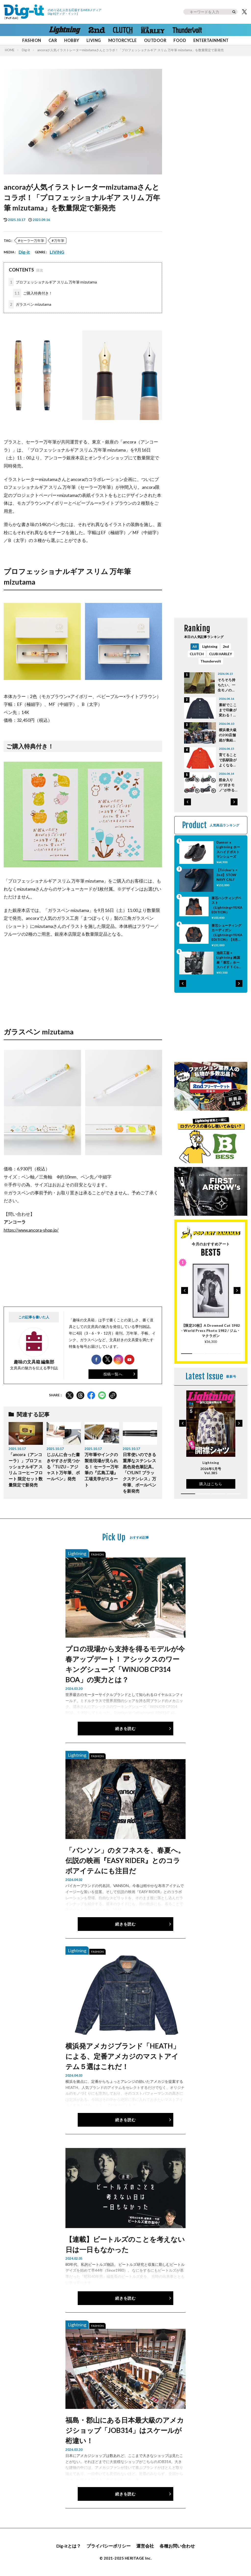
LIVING (94, 40)
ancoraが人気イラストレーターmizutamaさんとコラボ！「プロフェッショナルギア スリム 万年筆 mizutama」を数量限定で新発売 (130, 50)
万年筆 (59, 240)
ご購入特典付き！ (32, 293)
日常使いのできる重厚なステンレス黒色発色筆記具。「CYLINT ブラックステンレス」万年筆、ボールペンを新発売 (139, 1473)
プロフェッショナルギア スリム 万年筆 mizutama (53, 282)
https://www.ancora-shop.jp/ (31, 1230)
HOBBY (71, 40)
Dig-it (26, 50)
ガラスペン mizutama (30, 304)
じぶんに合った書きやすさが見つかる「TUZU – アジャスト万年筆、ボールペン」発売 (63, 1466)
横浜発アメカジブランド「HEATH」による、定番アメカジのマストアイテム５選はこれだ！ (122, 2056)
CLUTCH (197, 654)
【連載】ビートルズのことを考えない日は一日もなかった (125, 2244)
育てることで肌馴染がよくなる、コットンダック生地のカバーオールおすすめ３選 (228, 760)
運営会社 (145, 2546)
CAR (53, 40)
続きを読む (125, 1728)
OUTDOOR (155, 40)
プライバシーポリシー (109, 2546)
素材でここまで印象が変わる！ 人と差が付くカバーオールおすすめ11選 (228, 710)
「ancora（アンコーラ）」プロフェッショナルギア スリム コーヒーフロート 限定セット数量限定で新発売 (26, 1469)
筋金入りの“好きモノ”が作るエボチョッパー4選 (228, 785)
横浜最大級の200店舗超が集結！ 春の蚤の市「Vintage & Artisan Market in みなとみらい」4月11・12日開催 (228, 735)
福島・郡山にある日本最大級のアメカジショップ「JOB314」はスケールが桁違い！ (124, 2430)
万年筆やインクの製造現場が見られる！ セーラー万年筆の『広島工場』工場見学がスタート (102, 1469)
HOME (9, 50)
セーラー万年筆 (32, 240)
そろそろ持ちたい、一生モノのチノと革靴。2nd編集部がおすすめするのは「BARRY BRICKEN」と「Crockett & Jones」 (228, 685)
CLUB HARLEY (220, 654)
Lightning (209, 646)
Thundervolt (211, 661)
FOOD (180, 40)
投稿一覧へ (113, 1374)
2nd (226, 646)
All (194, 646)
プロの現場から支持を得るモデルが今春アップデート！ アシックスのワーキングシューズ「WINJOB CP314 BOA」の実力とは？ (125, 1664)
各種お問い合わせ (177, 2546)
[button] (187, 801)
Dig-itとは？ (68, 2546)
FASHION (31, 40)
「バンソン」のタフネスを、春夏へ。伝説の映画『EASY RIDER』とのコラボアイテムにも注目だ (125, 1860)
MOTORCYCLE (122, 40)
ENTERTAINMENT (210, 40)
